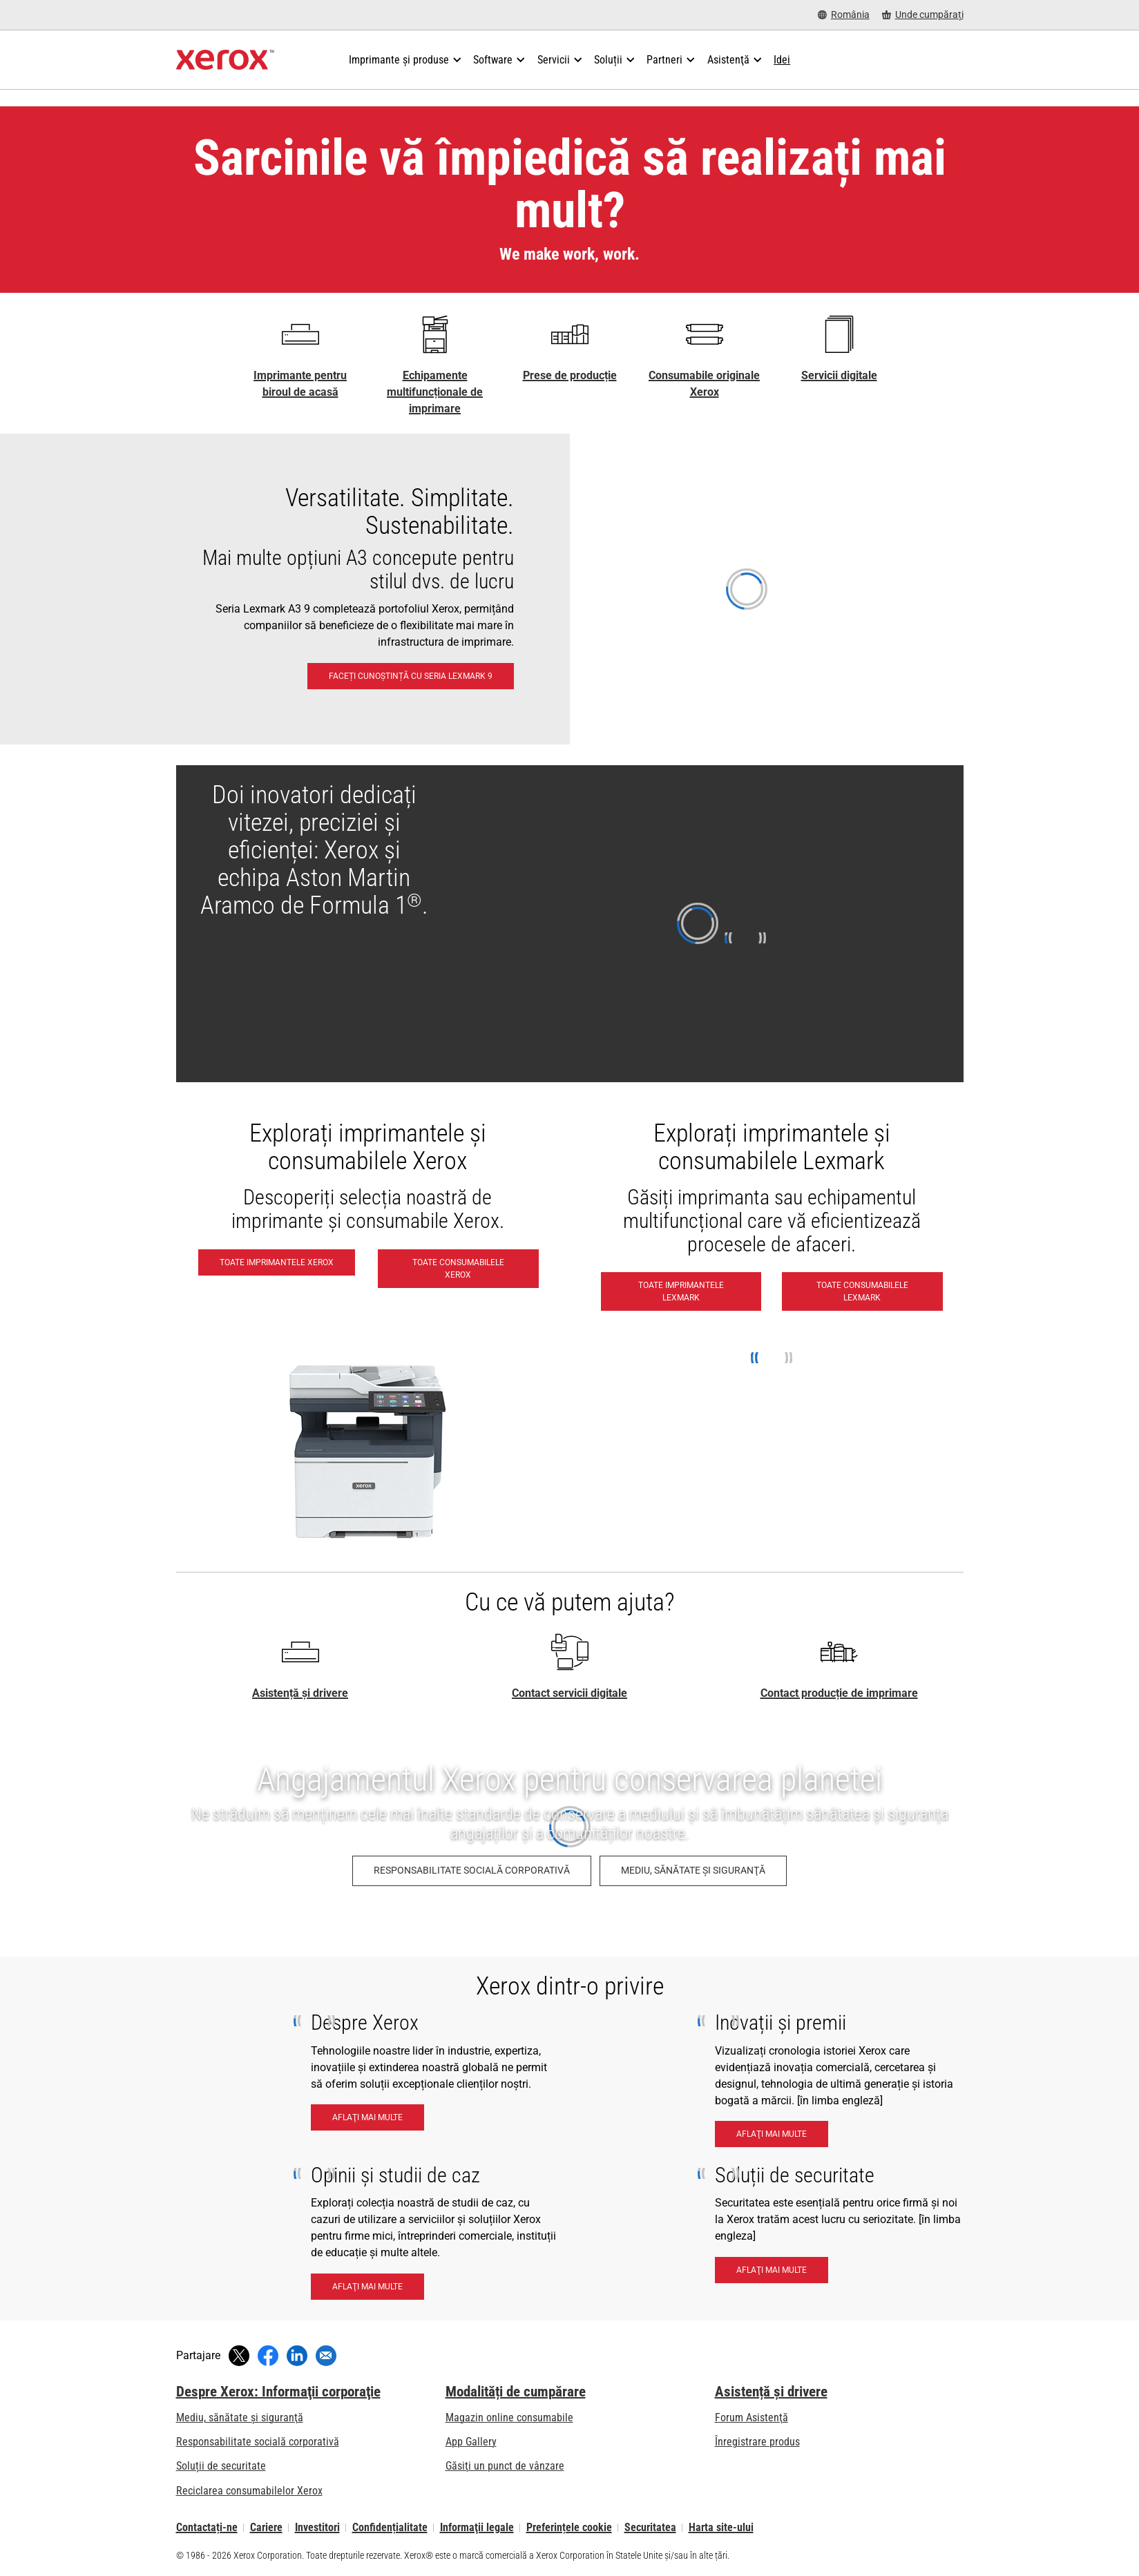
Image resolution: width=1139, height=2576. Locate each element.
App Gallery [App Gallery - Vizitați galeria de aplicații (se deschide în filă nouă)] (471, 2441)
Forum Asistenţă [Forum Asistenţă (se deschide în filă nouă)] (751, 2417)
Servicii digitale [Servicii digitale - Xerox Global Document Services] (839, 375)
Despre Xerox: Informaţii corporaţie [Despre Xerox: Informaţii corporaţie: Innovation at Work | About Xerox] (278, 2391)
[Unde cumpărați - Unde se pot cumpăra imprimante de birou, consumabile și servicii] (923, 14)
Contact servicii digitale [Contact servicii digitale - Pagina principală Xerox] (569, 1693)
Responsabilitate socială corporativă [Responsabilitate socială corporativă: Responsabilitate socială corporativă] (257, 2441)
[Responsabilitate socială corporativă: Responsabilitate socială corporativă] (471, 1871)
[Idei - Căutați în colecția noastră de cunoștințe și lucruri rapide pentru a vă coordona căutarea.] (781, 60)
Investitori (317, 2527)
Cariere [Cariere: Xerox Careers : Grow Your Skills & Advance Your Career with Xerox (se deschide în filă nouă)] (266, 2527)
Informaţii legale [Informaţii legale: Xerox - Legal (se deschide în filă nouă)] (477, 2527)
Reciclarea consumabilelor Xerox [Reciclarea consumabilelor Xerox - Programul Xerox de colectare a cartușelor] (249, 2490)
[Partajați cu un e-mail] (326, 2355)
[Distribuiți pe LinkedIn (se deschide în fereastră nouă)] (297, 2355)
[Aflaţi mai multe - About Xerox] (367, 2117)
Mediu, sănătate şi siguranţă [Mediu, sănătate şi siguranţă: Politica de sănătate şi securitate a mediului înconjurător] (239, 2417)
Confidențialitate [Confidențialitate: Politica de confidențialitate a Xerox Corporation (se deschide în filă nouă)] (390, 2527)
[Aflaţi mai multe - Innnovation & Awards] (771, 2134)
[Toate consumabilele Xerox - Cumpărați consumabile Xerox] (458, 1268)
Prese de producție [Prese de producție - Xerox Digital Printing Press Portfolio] (570, 375)
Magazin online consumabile (509, 2417)
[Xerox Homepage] (225, 60)
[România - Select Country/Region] (844, 14)
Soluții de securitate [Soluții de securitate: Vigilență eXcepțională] (221, 2465)
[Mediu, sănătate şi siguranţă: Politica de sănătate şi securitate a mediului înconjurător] (693, 1871)
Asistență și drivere (300, 1693)
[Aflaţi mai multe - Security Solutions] (771, 2270)
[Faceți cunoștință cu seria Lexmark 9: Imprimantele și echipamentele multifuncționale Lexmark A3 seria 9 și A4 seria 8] (569, 589)
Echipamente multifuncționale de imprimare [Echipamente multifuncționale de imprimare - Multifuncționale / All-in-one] (435, 392)
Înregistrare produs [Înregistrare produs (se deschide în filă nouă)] (757, 2441)
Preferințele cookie (569, 2527)
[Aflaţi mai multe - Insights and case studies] (367, 2287)
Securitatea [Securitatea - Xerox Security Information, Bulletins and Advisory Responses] (650, 2527)
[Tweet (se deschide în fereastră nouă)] (238, 2355)
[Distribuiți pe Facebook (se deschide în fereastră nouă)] (268, 2355)
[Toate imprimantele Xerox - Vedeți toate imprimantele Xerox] (276, 1262)
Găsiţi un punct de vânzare (505, 2465)
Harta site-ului (721, 2527)
